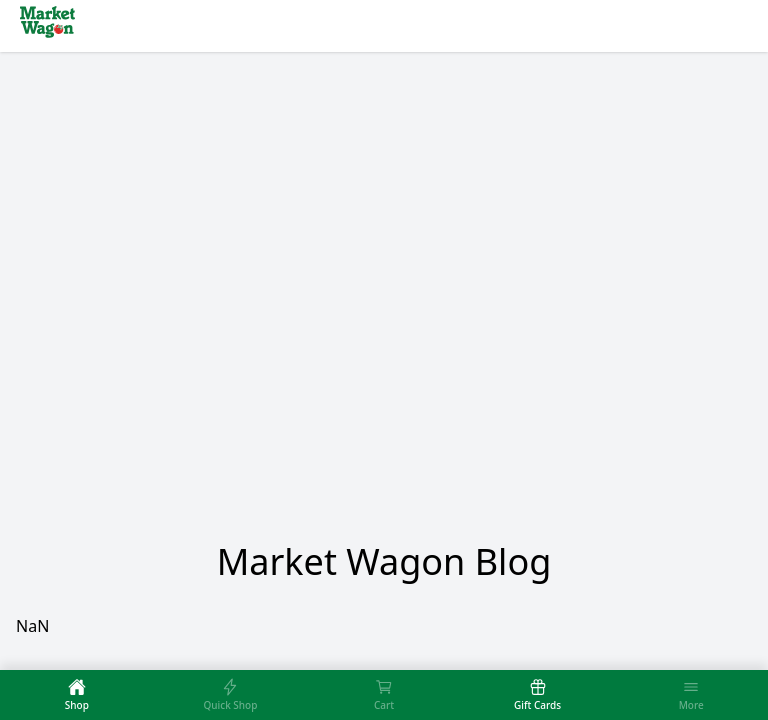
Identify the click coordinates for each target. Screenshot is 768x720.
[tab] (77, 695)
